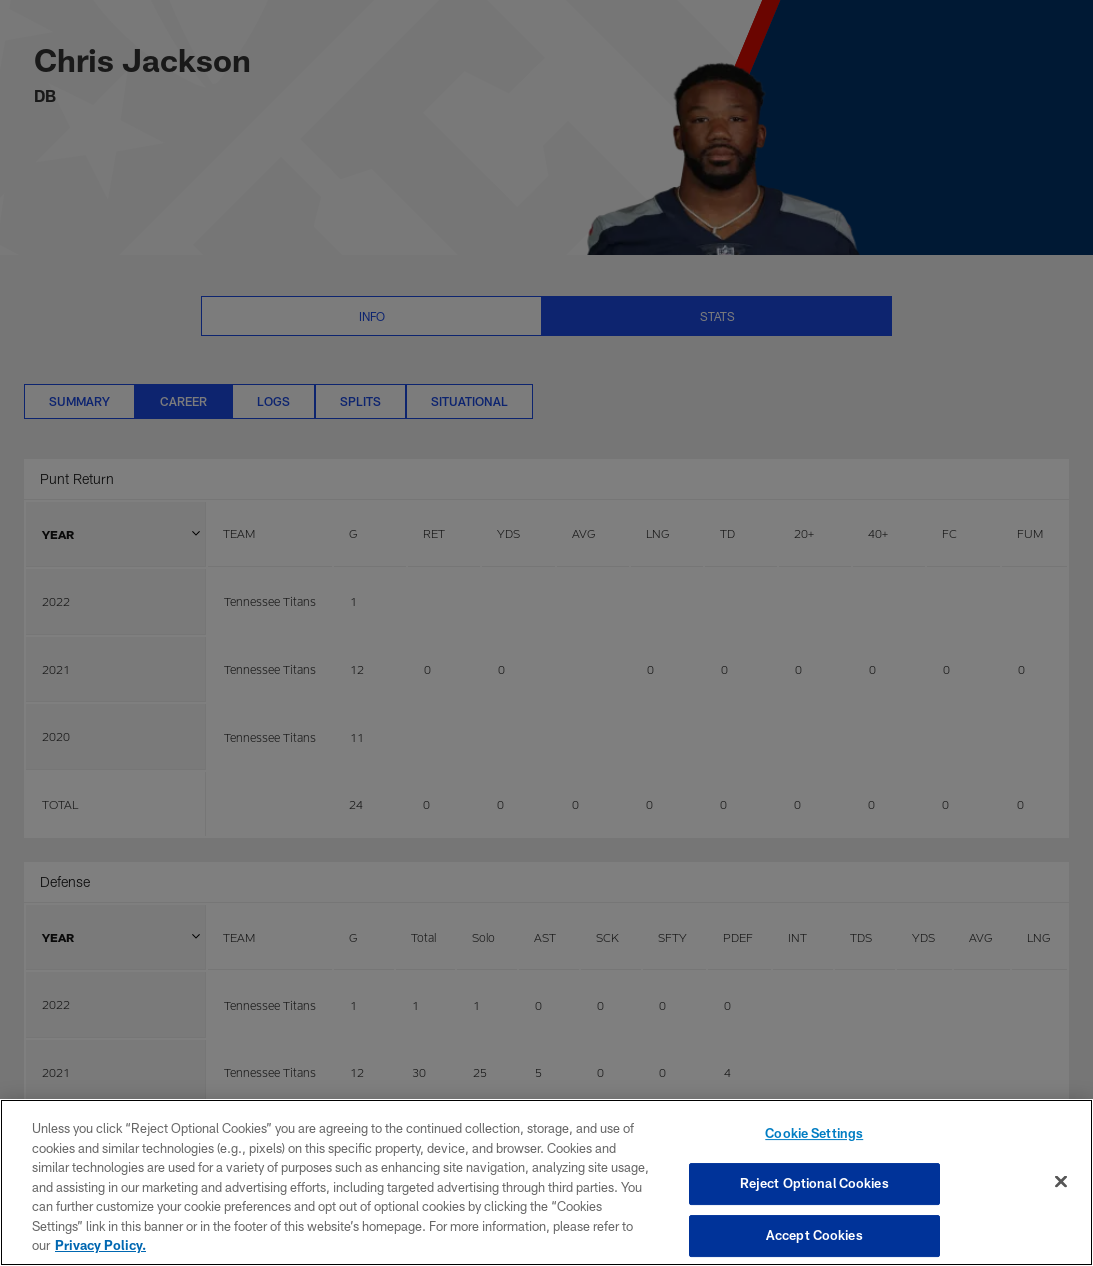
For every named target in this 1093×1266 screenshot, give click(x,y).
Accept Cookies (814, 1235)
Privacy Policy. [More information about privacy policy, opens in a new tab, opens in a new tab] (100, 1245)
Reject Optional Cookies (814, 1183)
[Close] (1061, 1181)
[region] (546, 1182)
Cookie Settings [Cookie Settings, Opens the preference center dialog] (814, 1133)
